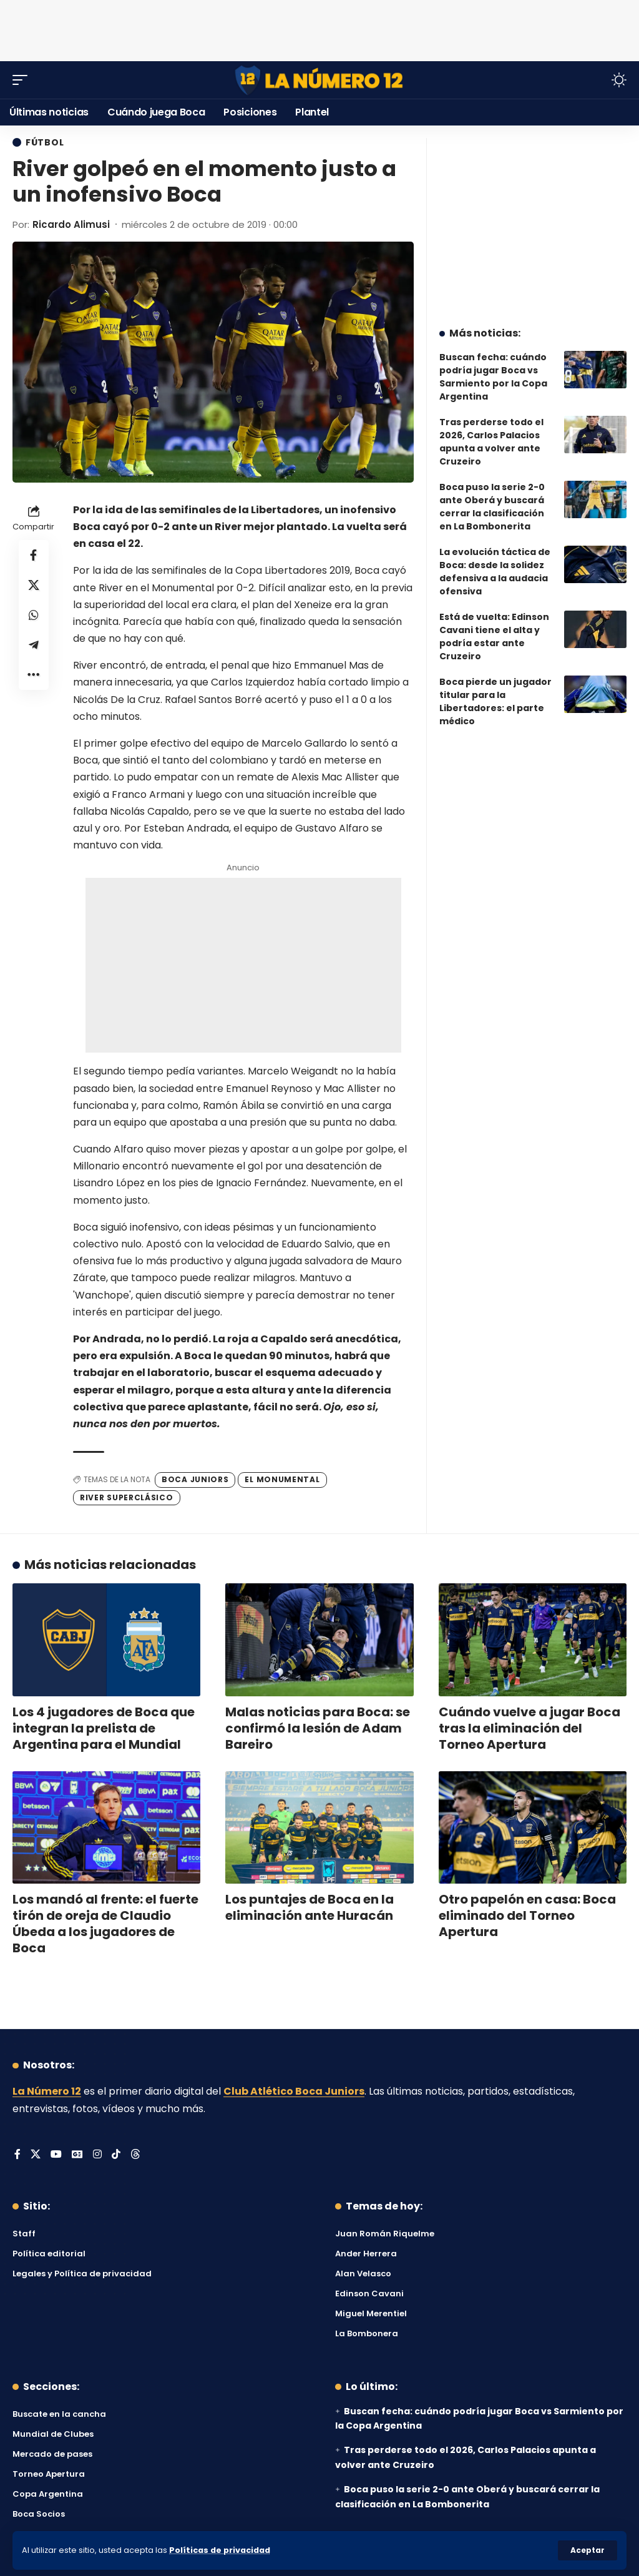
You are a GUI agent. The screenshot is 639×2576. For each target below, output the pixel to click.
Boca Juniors (195, 1479)
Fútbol (45, 142)
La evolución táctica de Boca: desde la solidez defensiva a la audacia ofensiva (494, 571)
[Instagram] (97, 2155)
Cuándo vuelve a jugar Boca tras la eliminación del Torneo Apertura (529, 1728)
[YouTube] (56, 2155)
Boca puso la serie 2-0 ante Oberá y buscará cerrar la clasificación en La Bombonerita (492, 507)
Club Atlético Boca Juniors (293, 2091)
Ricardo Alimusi (71, 224)
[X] (35, 2155)
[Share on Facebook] (34, 555)
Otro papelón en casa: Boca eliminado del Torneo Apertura (527, 1915)
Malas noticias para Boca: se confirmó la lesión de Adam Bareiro (317, 1728)
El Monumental (282, 1479)
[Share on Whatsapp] (34, 615)
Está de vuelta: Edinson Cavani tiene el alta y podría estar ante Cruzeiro (494, 636)
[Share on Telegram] (34, 645)
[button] (587, 2550)
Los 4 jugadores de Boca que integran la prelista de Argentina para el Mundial (103, 1728)
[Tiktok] (116, 2155)
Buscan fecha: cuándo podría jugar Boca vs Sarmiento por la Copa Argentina (493, 377)
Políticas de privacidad (219, 2550)
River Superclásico (126, 1497)
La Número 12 (46, 2091)
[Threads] (135, 2155)
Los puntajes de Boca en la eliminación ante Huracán (309, 1907)
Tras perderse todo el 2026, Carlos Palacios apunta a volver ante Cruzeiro (491, 442)
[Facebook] (17, 2155)
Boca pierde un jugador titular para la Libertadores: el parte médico (495, 701)
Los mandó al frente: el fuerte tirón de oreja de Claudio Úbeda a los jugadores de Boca (105, 1923)
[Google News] (77, 2155)
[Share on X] (34, 585)
